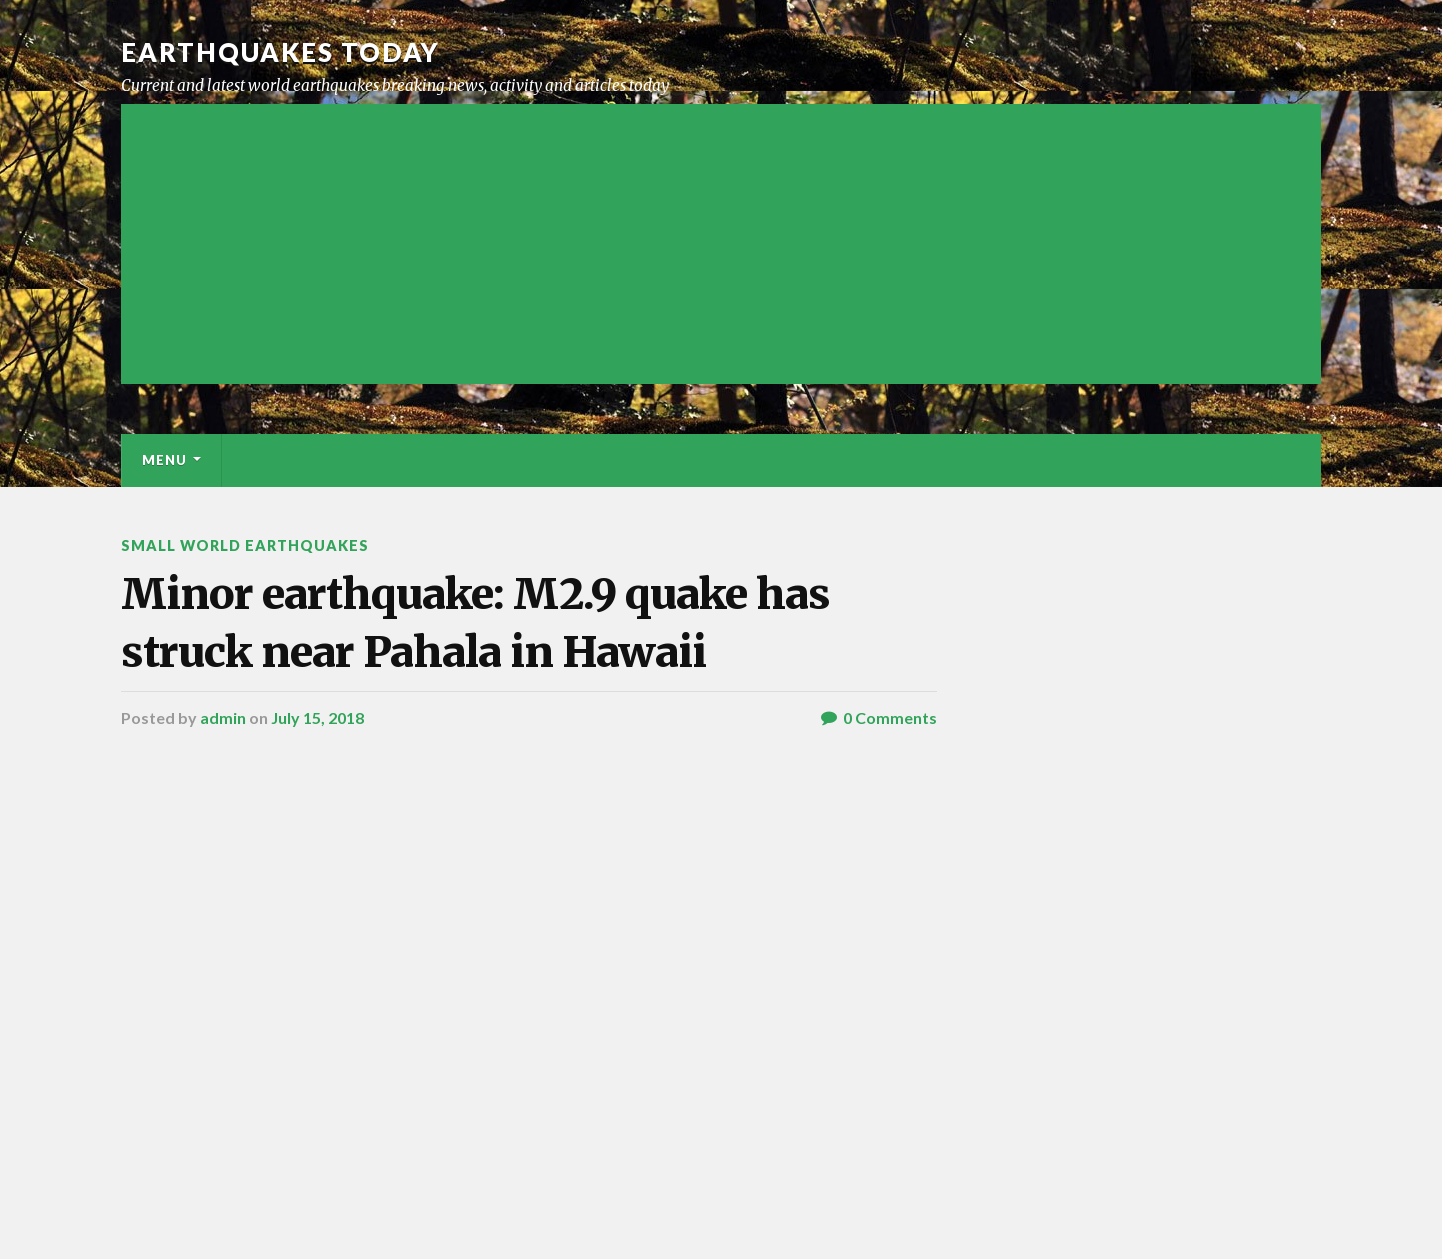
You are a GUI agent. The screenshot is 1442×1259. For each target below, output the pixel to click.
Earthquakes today (280, 52)
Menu (164, 460)
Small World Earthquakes (245, 545)
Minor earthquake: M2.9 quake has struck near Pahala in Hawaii (475, 622)
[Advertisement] (721, 244)
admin (223, 717)
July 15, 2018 (317, 717)
